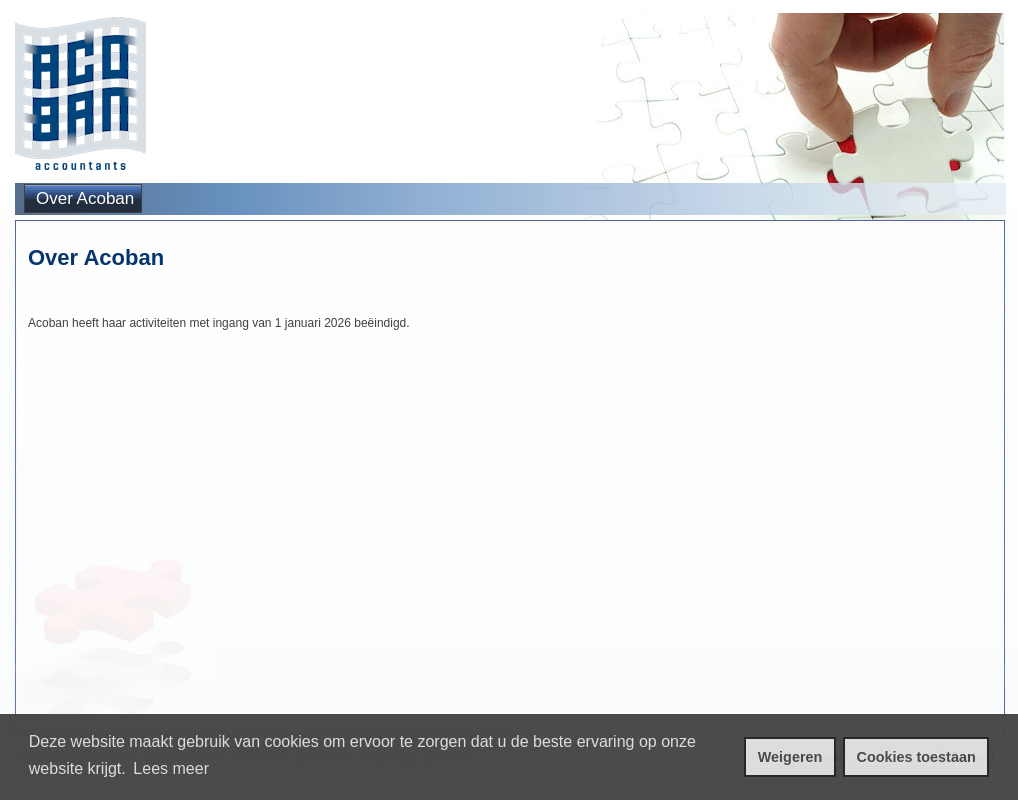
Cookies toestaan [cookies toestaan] (916, 757)
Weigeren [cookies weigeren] (790, 757)
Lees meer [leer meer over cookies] (171, 768)
